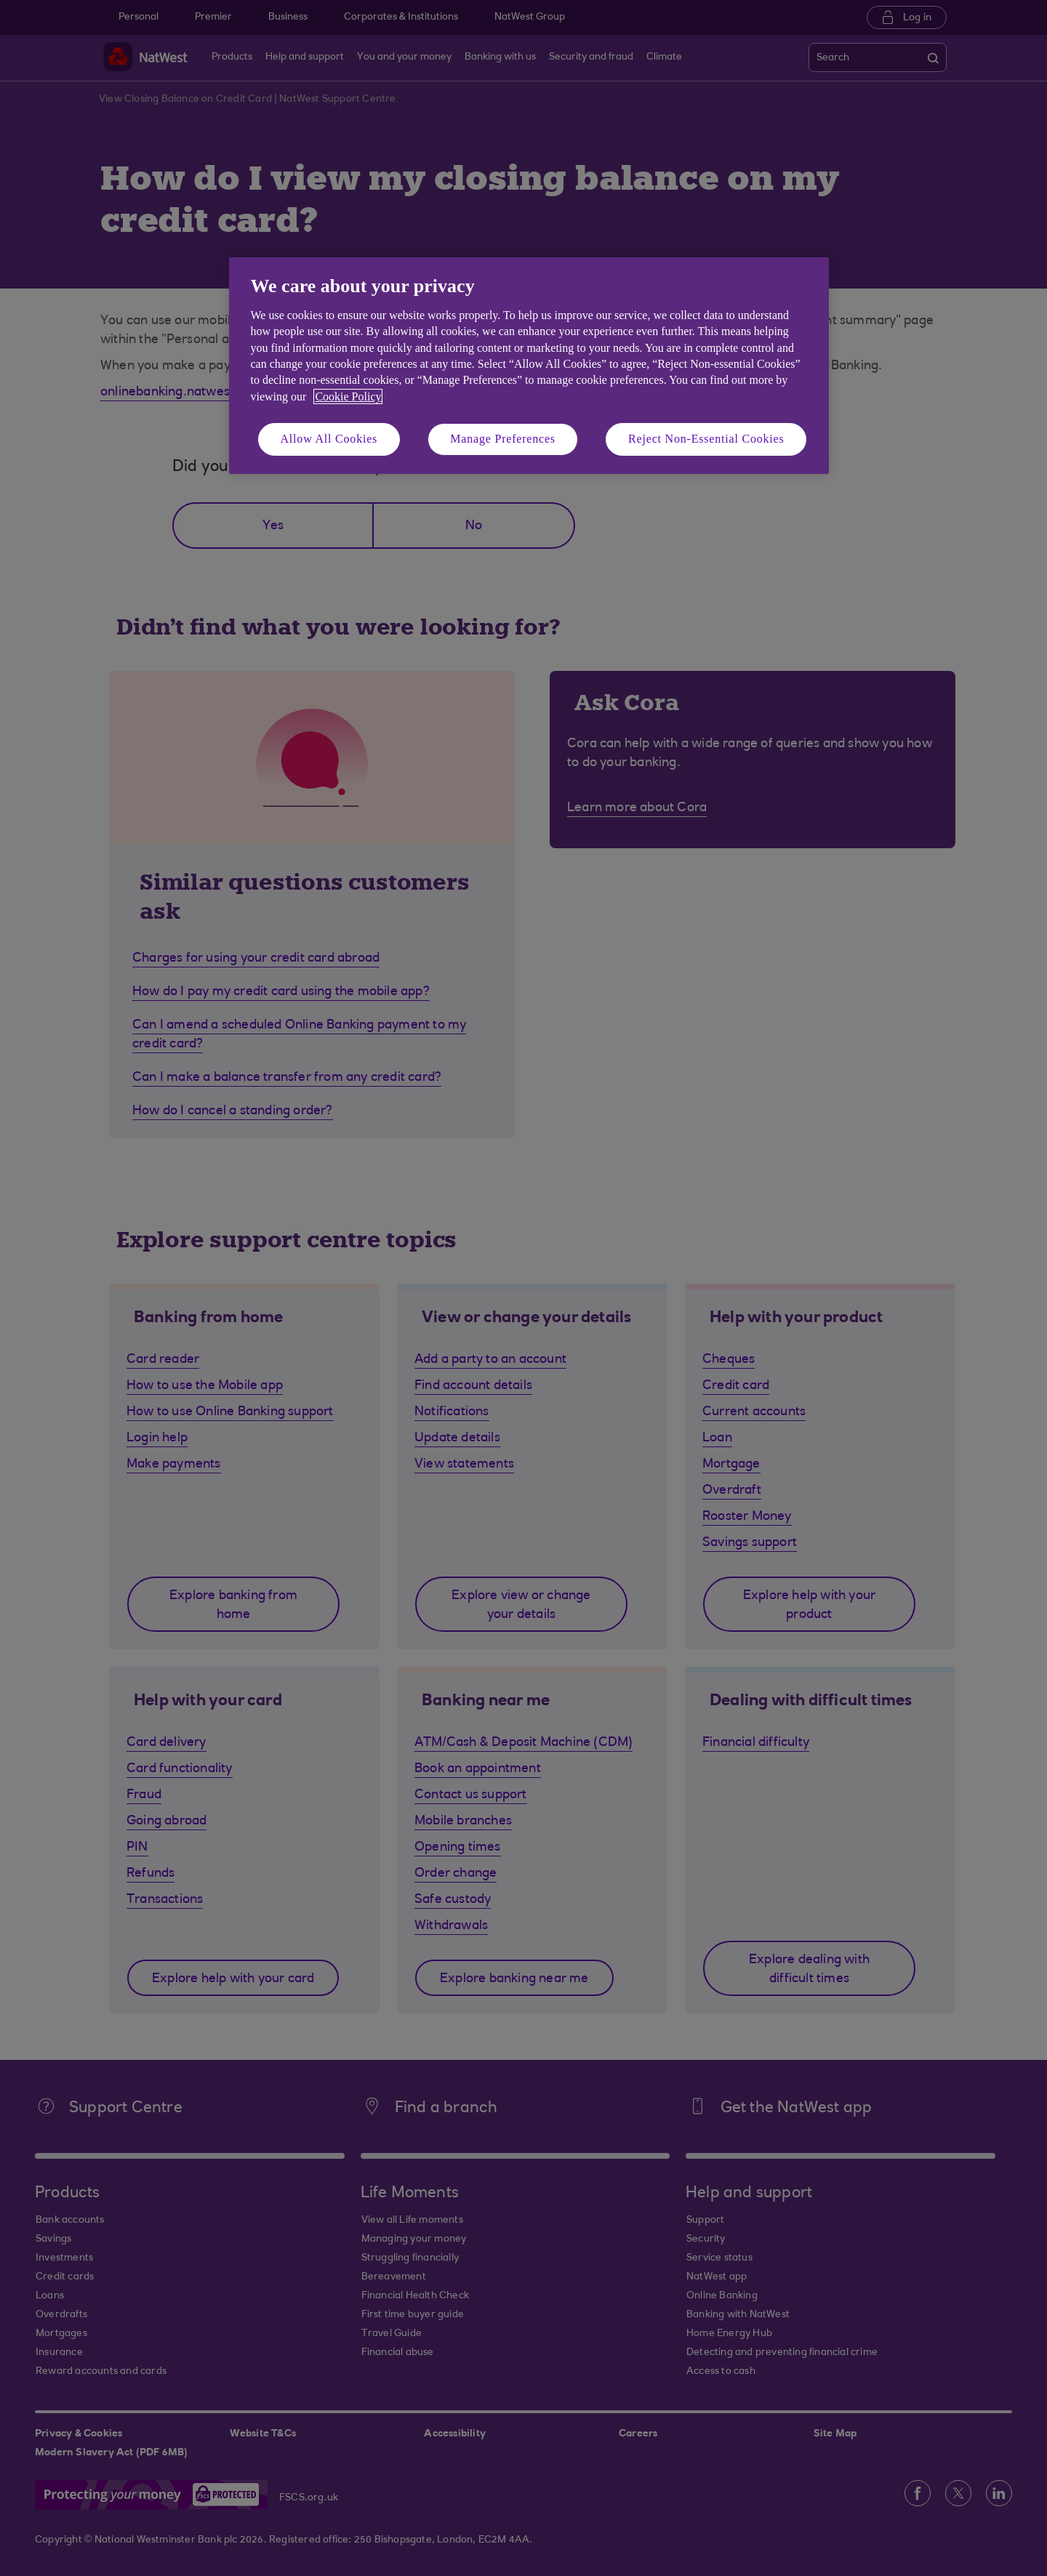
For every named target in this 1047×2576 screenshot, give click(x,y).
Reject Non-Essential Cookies (706, 438)
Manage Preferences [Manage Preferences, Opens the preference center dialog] (502, 438)
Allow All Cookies (329, 438)
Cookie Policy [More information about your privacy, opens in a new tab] (348, 396)
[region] (529, 365)
